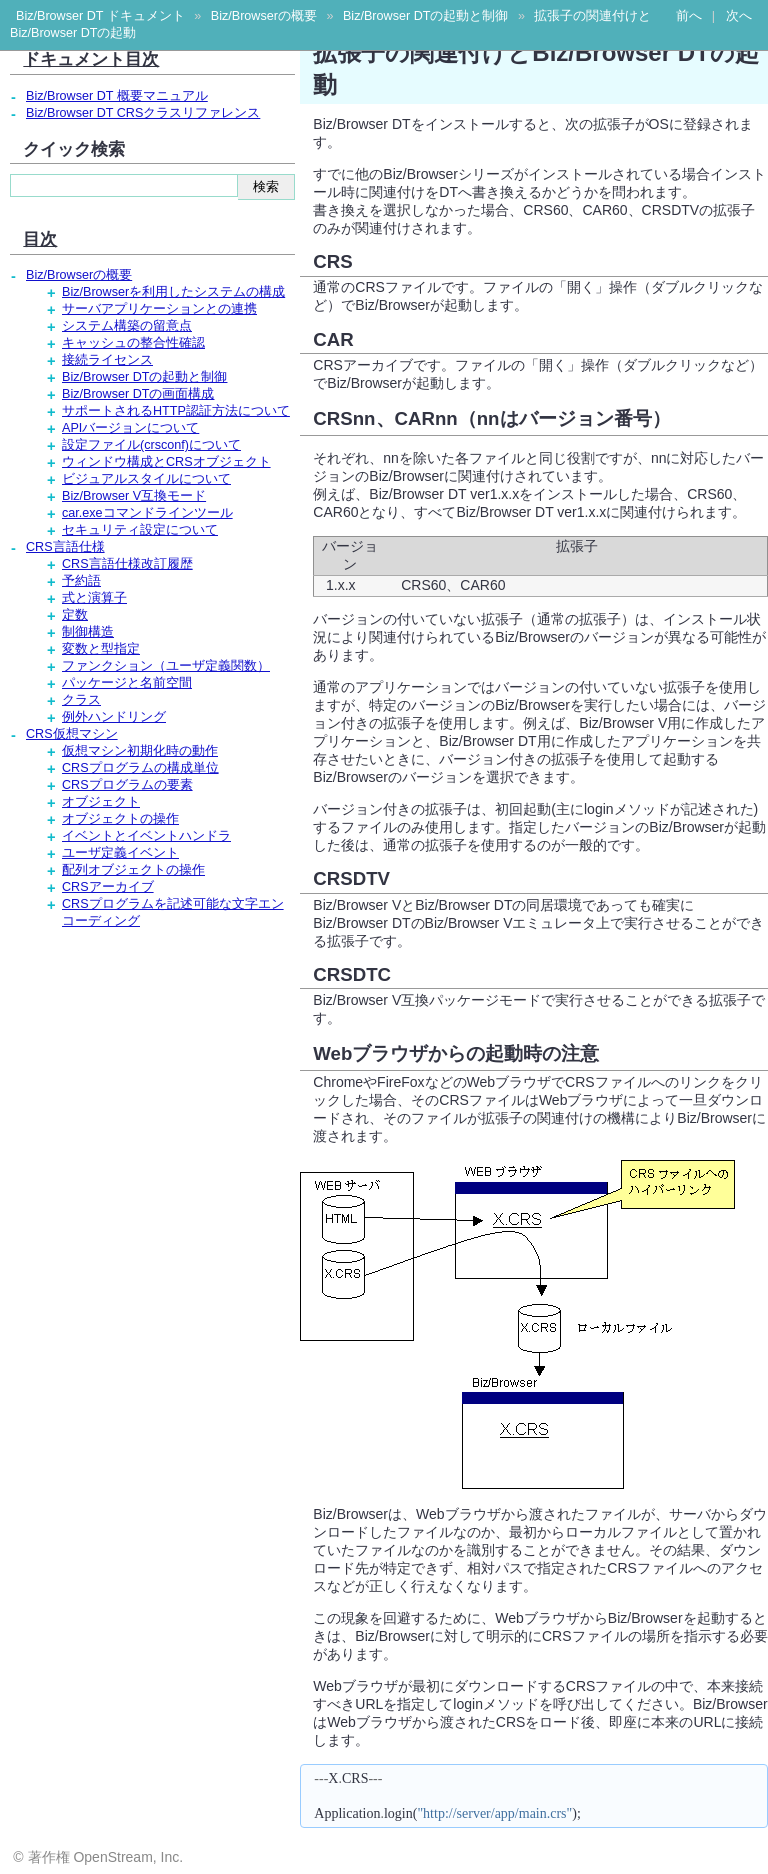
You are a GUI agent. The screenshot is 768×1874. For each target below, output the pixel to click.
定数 (75, 615)
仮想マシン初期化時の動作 (140, 751)
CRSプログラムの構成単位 (140, 768)
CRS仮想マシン (72, 734)
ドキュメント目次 (91, 59)
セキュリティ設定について (140, 530)
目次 (40, 239)
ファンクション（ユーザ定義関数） (166, 666)
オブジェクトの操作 (120, 819)
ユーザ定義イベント (120, 853)
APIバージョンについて (130, 428)
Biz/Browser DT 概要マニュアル (117, 96)
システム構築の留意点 (127, 326)
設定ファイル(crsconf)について (151, 445)
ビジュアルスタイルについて (146, 479)
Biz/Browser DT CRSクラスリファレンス (143, 113)
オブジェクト (101, 802)
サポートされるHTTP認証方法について (176, 411)
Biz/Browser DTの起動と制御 (425, 16)
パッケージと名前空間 (127, 683)
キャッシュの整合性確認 (133, 343)
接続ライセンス (107, 360)
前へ (689, 16)
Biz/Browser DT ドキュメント (100, 16)
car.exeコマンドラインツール (147, 513)
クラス (81, 700)
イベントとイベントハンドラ (146, 836)
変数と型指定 (101, 649)
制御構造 (88, 632)
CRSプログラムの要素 (127, 785)
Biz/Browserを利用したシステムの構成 (173, 292)
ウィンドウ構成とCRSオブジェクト (166, 462)
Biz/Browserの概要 (264, 16)
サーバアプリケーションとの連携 (159, 309)
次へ (739, 16)
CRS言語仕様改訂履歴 (127, 564)
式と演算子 (94, 598)
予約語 (81, 581)
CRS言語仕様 (65, 547)
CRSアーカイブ (108, 887)
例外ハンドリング (114, 717)
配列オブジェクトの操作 (133, 870)
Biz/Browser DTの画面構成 (138, 394)
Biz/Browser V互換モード (134, 496)
